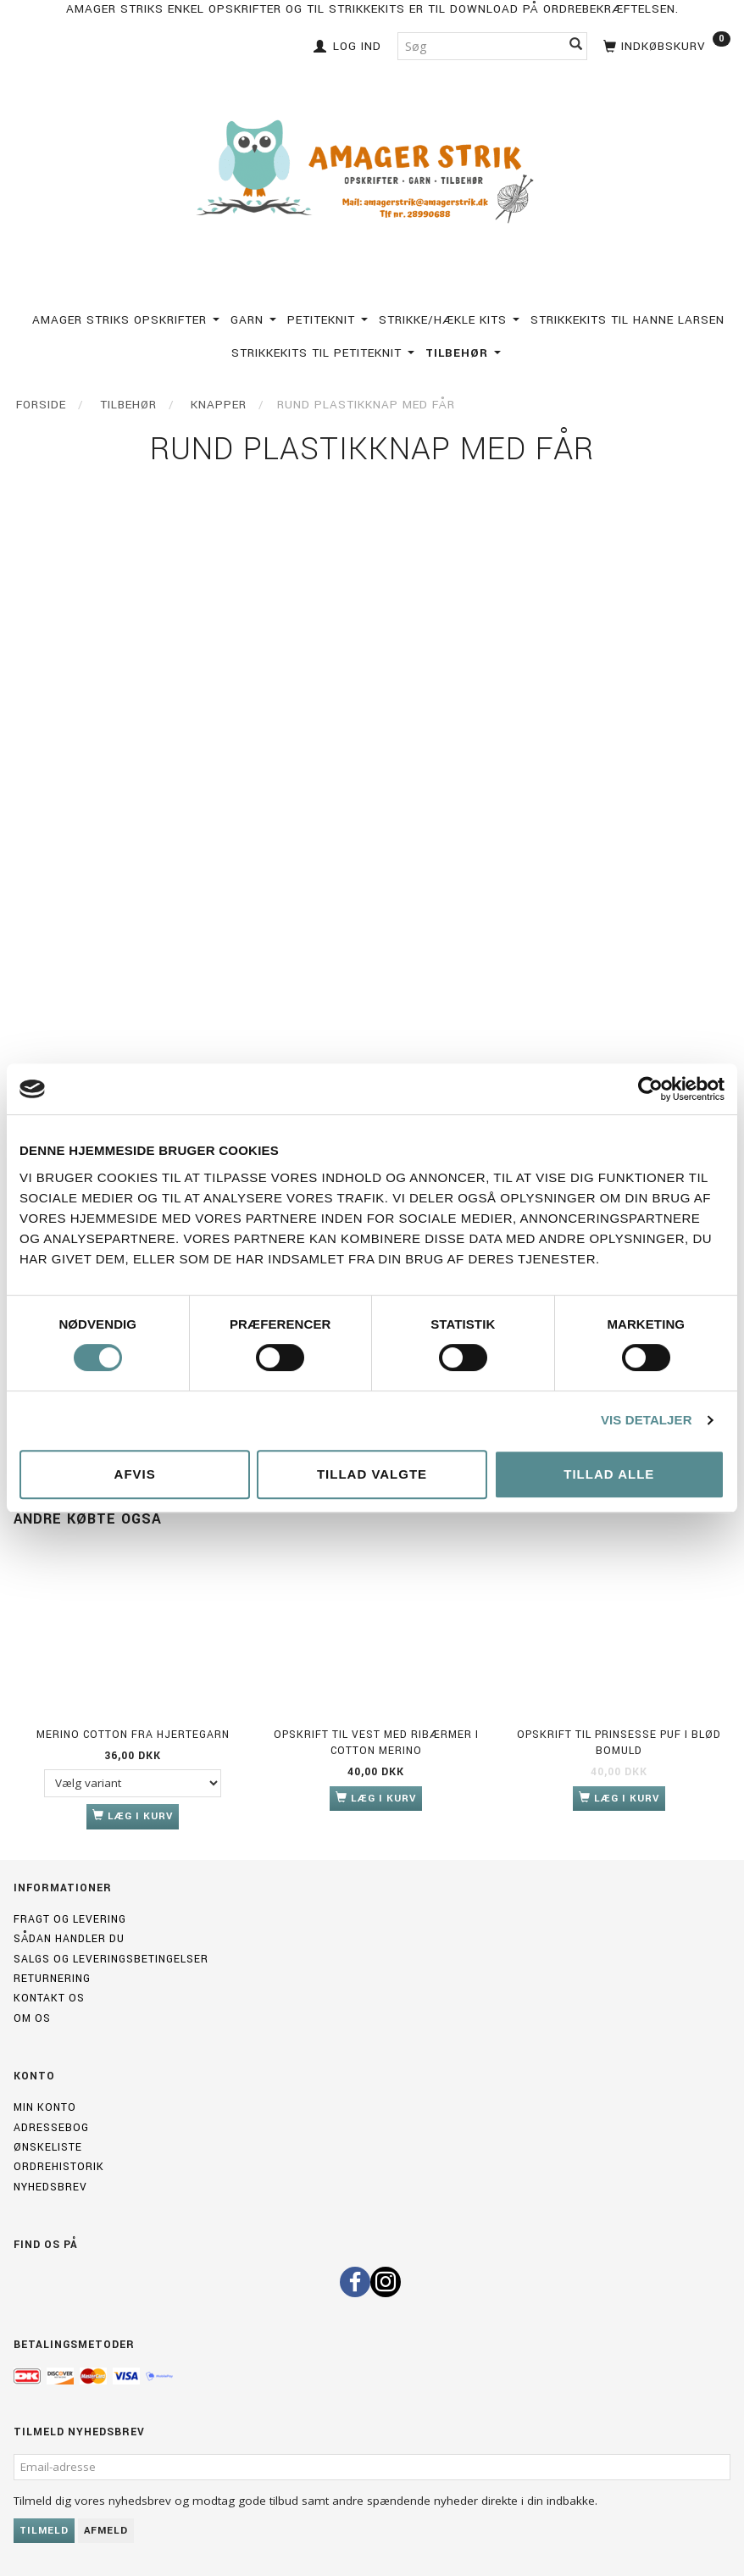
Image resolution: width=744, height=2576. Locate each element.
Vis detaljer (646, 1420)
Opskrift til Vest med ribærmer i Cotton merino (376, 1742)
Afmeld (106, 2530)
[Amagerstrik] (372, 172)
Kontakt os (49, 1998)
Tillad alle (609, 1474)
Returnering (52, 1978)
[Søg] (576, 46)
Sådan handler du (69, 1938)
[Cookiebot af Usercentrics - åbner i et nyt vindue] (650, 1089)
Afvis (135, 1474)
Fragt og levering (70, 1919)
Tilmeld (44, 2530)
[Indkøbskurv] (665, 44)
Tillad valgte (372, 1474)
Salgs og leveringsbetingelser (111, 1959)
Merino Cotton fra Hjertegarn (133, 1734)
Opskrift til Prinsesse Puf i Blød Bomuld (619, 1742)
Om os (32, 2018)
